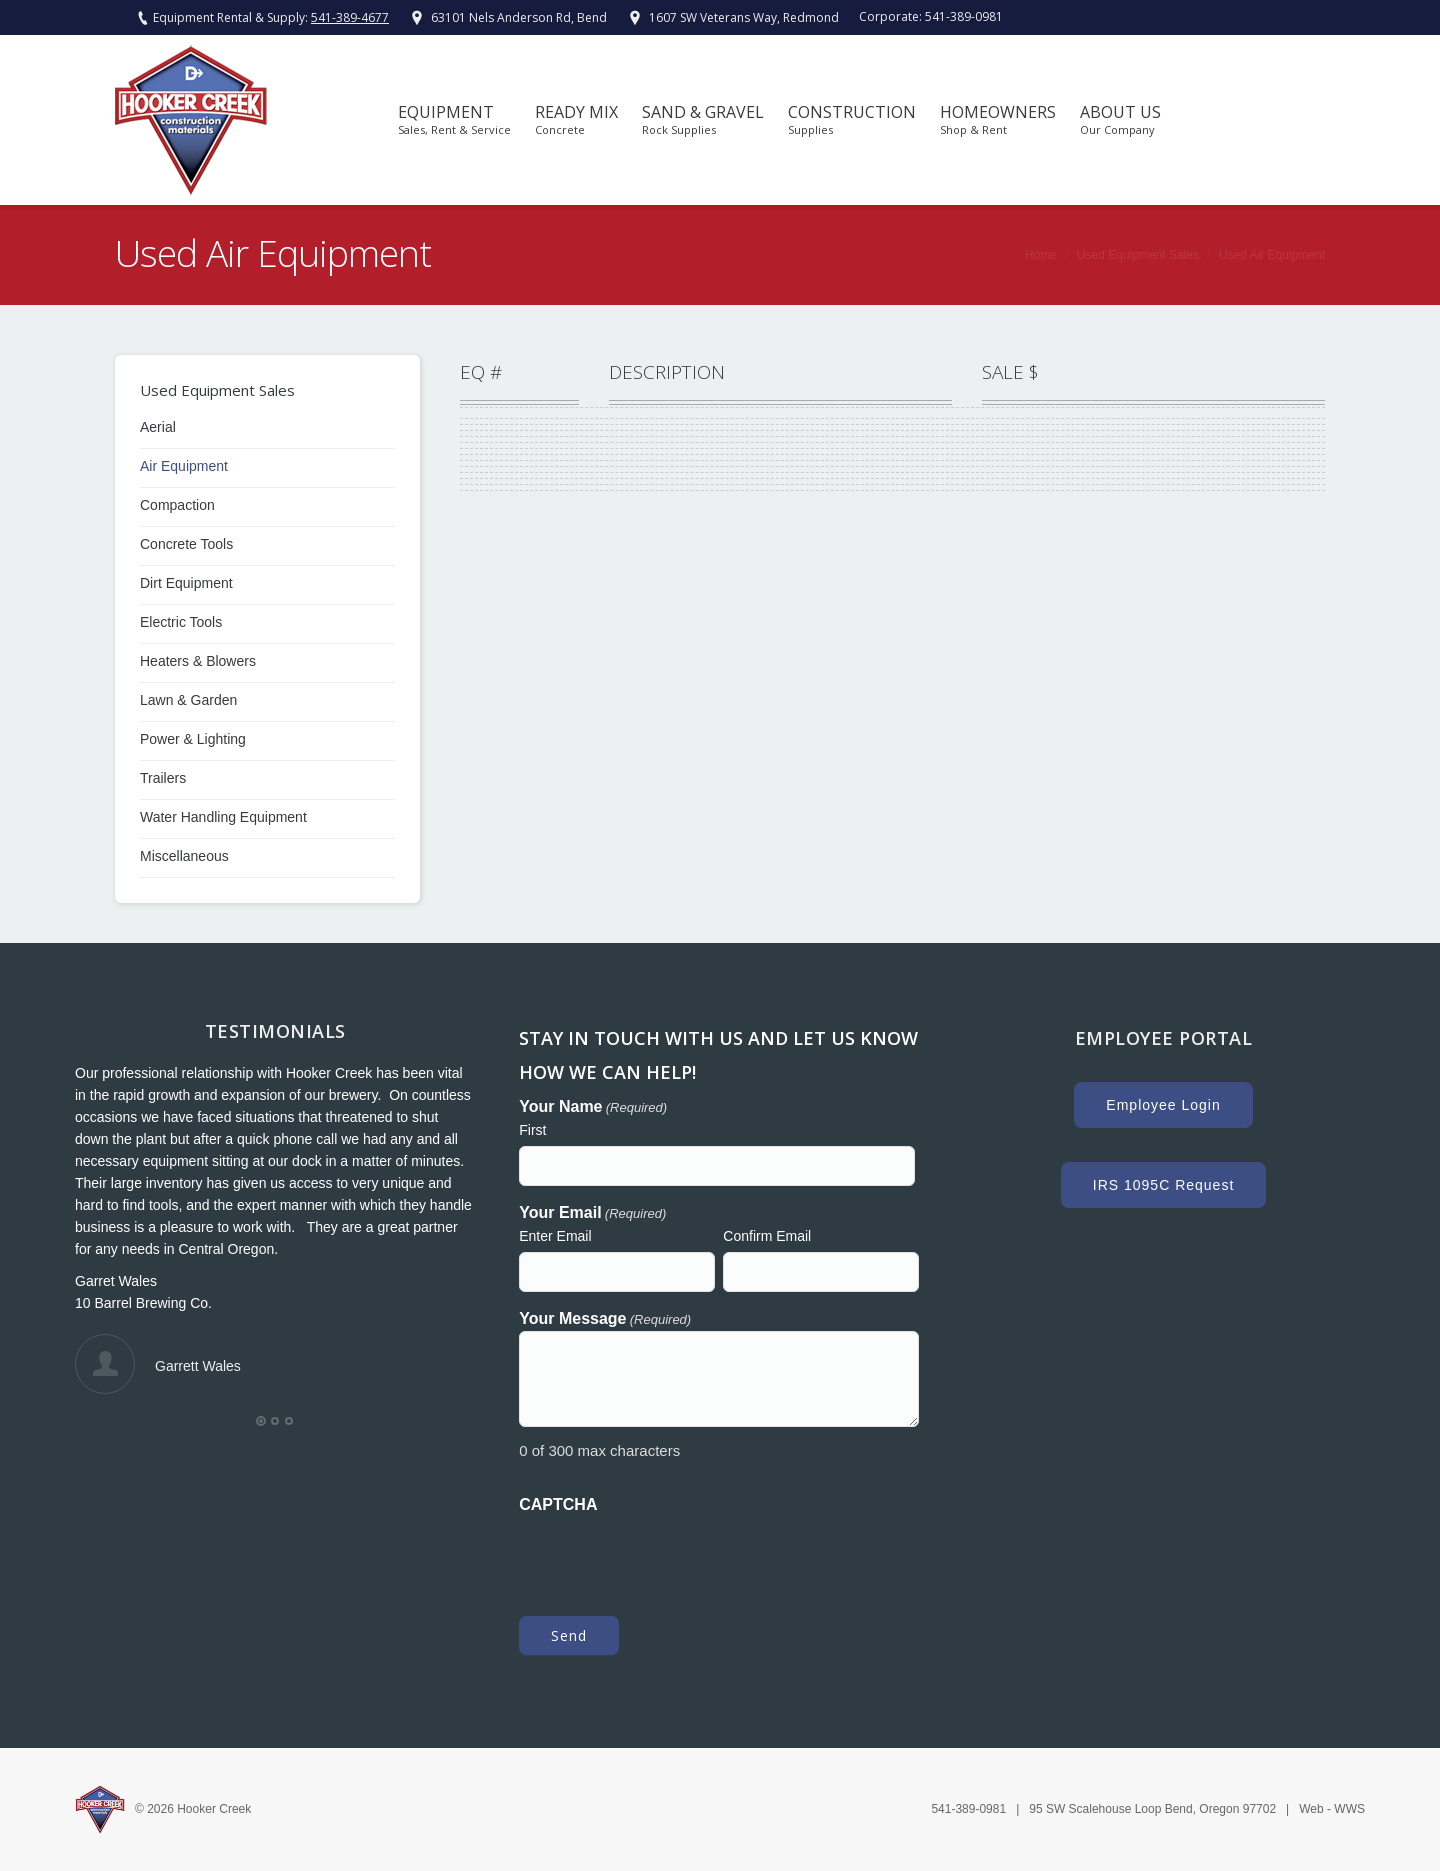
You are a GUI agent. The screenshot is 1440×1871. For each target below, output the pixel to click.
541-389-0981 (964, 16)
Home (1041, 255)
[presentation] (671, 1555)
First (532, 1130)
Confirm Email (767, 1236)
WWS (1349, 1809)
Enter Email (555, 1236)
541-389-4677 (350, 17)
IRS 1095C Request (1164, 1185)
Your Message (605, 1320)
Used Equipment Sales (1138, 255)
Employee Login (1163, 1105)
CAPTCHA (558, 1504)
